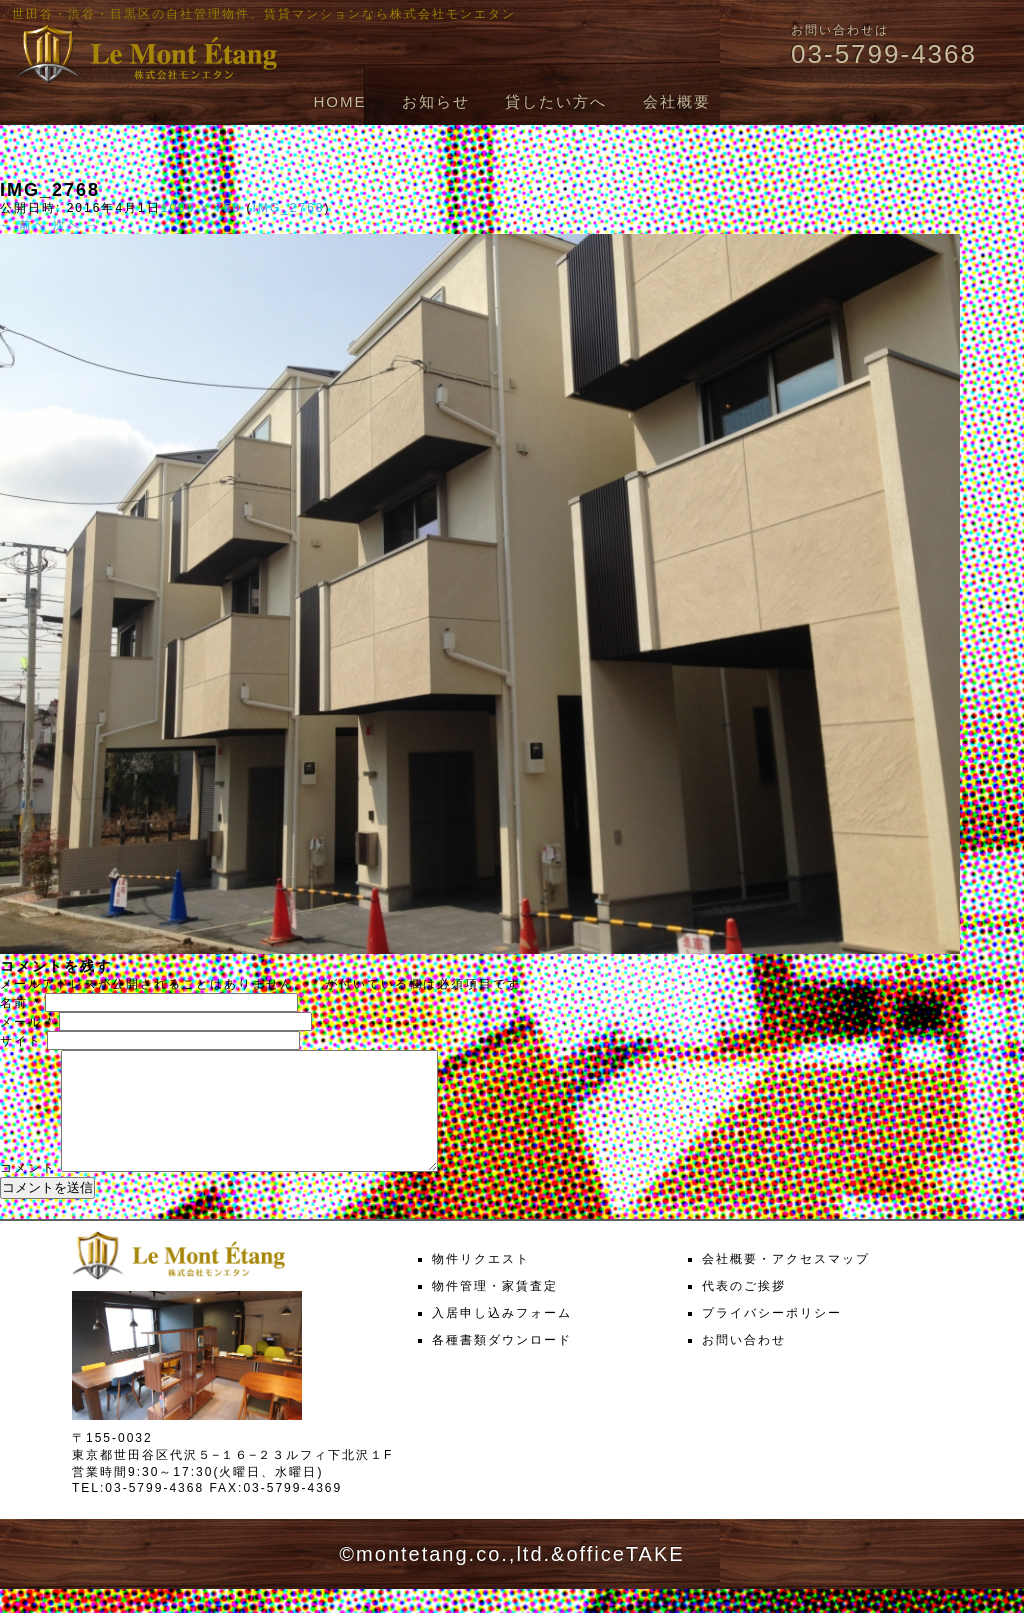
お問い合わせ (744, 1364)
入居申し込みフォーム (502, 1337)
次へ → (76, 225)
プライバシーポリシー (772, 1337)
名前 (20, 1003)
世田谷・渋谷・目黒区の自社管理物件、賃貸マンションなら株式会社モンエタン (264, 14)
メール (27, 1022)
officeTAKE (625, 1578)
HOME (339, 101)
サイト (21, 1041)
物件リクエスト (481, 1283)
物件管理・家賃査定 (495, 1310)
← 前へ (23, 225)
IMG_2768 (288, 208)
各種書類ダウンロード (502, 1364)
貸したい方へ (556, 101)
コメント (28, 1192)
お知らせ (436, 101)
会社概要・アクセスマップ (786, 1283)
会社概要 (677, 101)
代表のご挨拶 (744, 1310)
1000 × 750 (201, 208)
